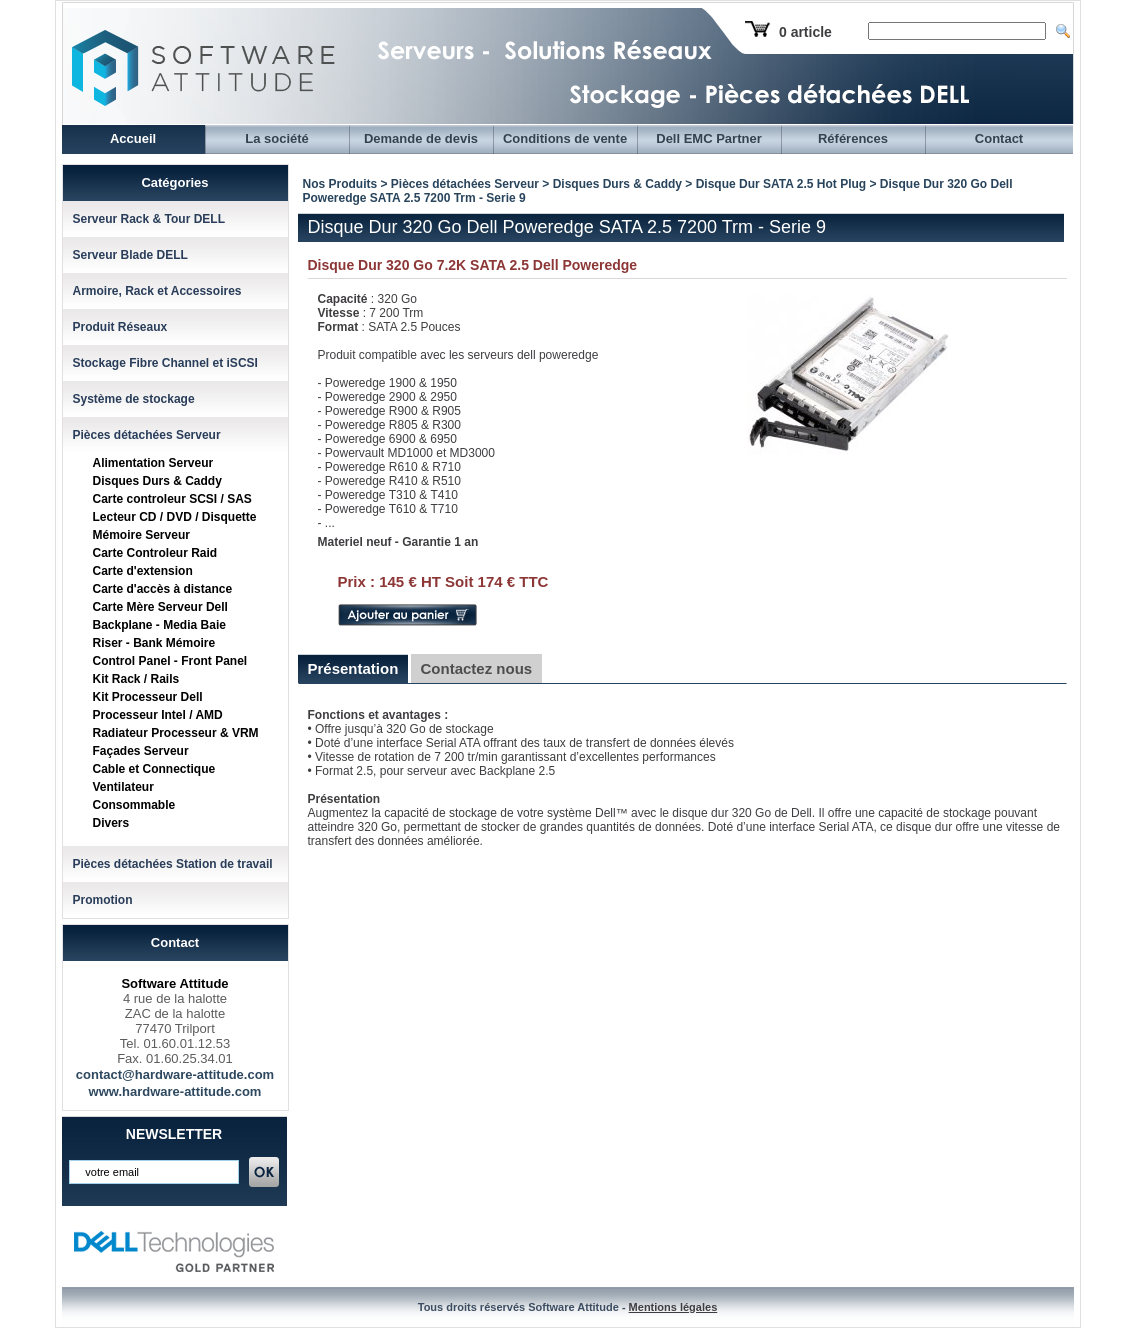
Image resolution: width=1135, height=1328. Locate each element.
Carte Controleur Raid (155, 553)
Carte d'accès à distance (163, 589)
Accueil (133, 138)
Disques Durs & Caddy (157, 481)
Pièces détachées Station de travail (173, 864)
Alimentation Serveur (153, 463)
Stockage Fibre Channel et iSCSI (165, 363)
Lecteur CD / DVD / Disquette (175, 517)
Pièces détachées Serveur (147, 435)
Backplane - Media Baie (159, 625)
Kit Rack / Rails (136, 679)
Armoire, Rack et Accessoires (157, 291)
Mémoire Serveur (141, 535)
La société (277, 138)
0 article (805, 32)
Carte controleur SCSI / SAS (172, 499)
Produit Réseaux (120, 327)
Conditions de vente (565, 138)
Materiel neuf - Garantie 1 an (398, 542)
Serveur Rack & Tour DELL (149, 219)
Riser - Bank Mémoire (154, 643)
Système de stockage (134, 399)
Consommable (134, 805)
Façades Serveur (141, 751)
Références (853, 138)
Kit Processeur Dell (148, 697)
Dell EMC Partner (708, 138)
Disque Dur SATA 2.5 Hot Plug (781, 184)
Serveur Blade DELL (130, 255)
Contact (999, 138)
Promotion (103, 900)
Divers (111, 823)
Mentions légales (673, 1307)
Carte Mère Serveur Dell (160, 607)
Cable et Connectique (154, 769)
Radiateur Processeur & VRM (176, 733)
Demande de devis (421, 138)
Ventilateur (123, 787)
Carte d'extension (143, 571)
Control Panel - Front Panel (170, 661)
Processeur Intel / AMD (158, 715)
